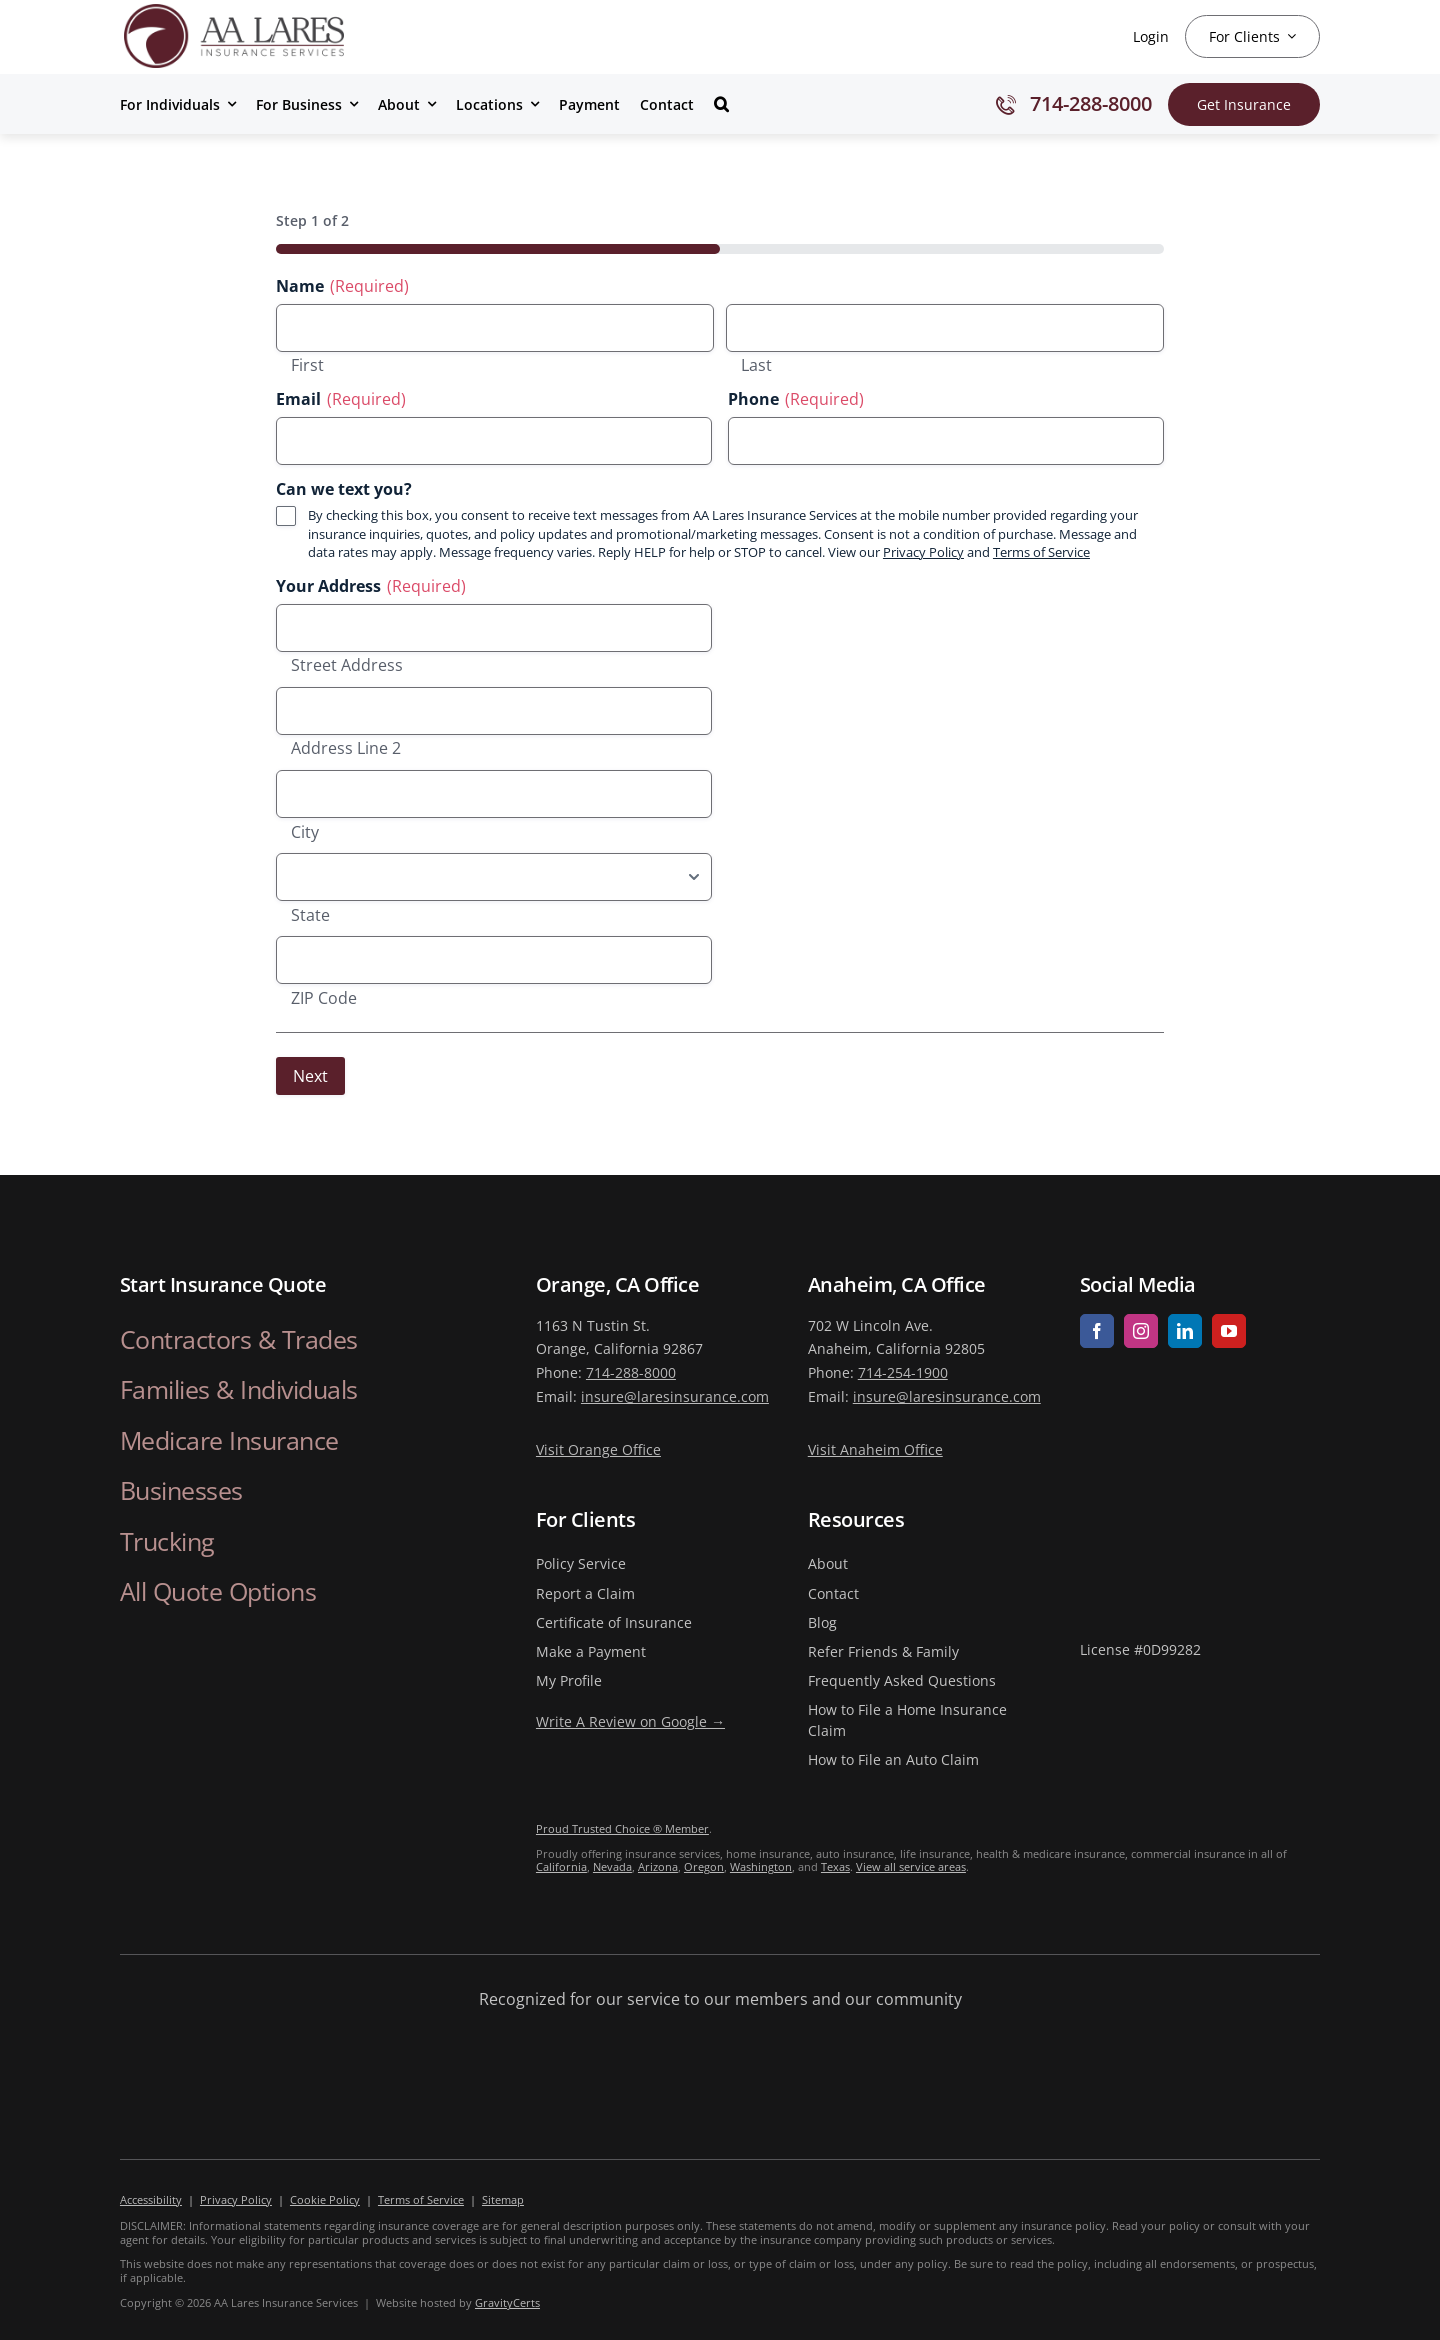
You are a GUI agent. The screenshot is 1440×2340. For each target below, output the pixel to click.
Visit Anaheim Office (875, 1449)
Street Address (347, 666)
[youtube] (1229, 1331)
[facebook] (1097, 1331)
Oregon (704, 1866)
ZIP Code (324, 999)
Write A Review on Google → (630, 1721)
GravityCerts (507, 2302)
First (307, 366)
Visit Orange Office (598, 1449)
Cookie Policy (325, 2199)
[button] (721, 103)
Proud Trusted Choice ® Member (622, 1828)
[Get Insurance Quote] (1244, 104)
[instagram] (1141, 1331)
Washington (761, 1866)
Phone (796, 400)
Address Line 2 (346, 749)
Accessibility (151, 2199)
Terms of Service (1041, 552)
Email (341, 400)
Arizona (658, 1866)
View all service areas (911, 1866)
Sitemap (503, 2199)
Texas (835, 1866)
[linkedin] (1185, 1331)
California (561, 1866)
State (310, 916)
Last (756, 366)
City (305, 833)
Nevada (612, 1866)
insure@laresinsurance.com (675, 1396)
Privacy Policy (923, 552)
